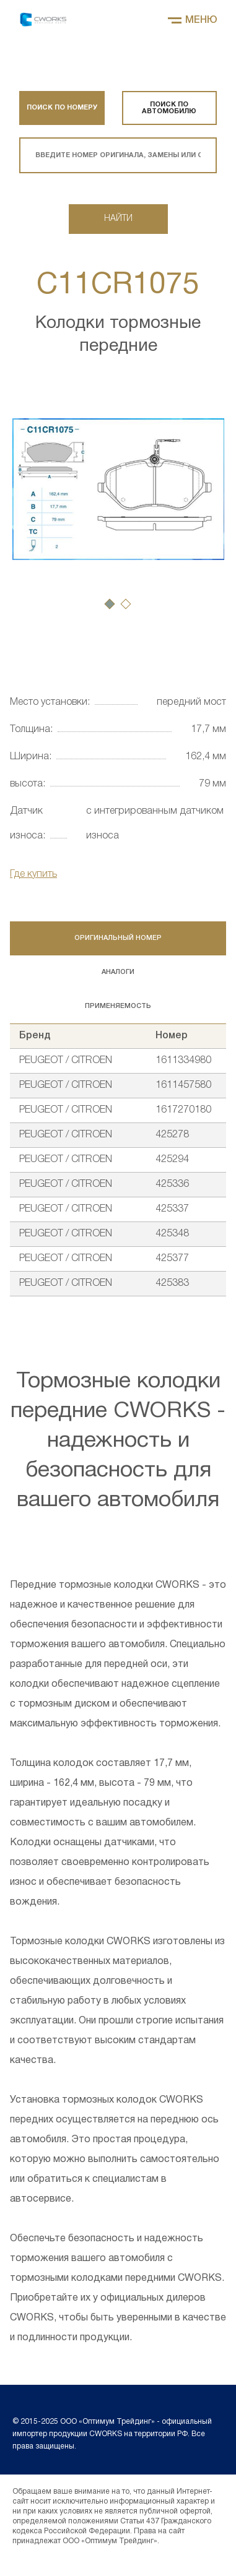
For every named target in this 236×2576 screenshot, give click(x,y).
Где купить (33, 874)
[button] (110, 604)
